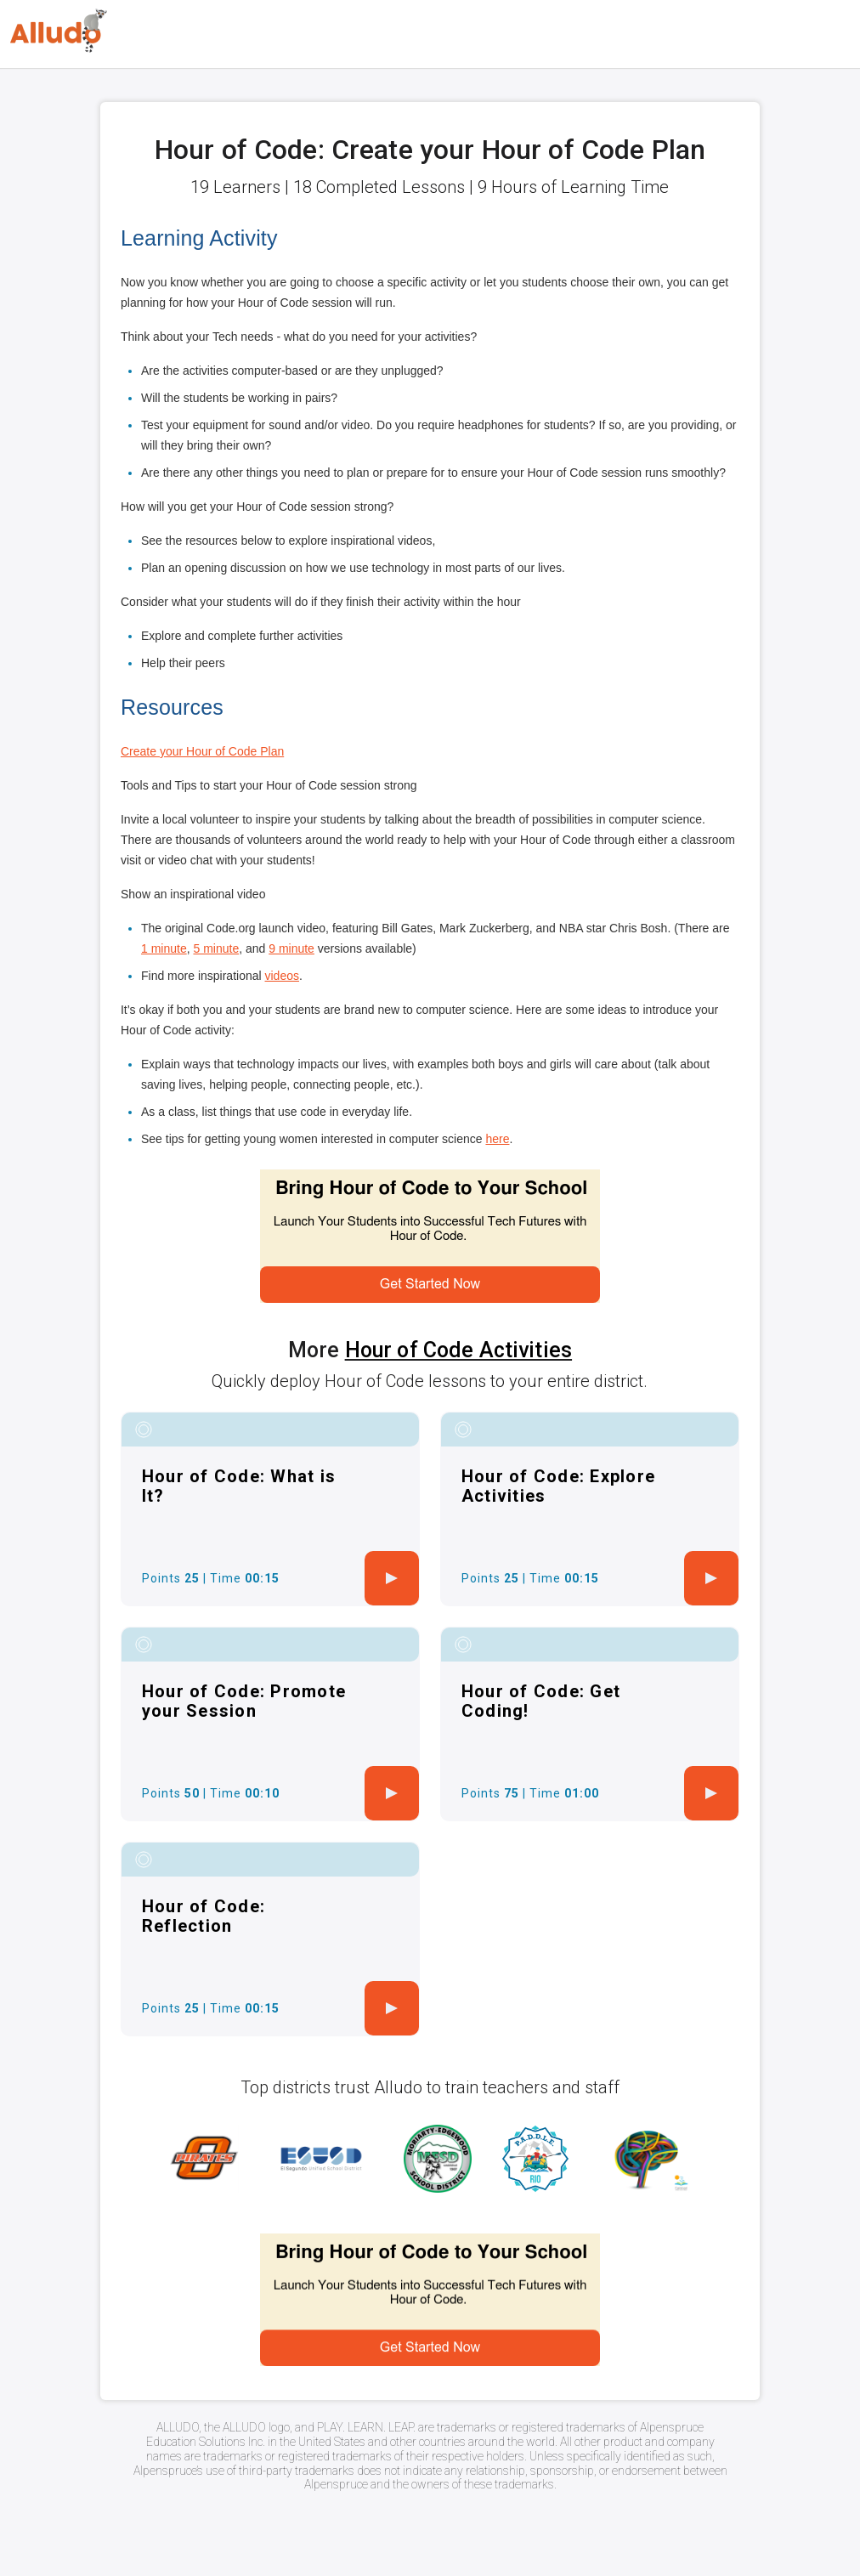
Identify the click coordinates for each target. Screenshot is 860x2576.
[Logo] (58, 31)
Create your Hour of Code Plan (202, 751)
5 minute (216, 948)
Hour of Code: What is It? (239, 1486)
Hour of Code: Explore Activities (558, 1486)
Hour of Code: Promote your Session (244, 1701)
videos (282, 975)
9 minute (291, 948)
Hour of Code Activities (458, 1350)
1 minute (164, 948)
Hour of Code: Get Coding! (540, 1701)
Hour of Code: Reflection (203, 1916)
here (497, 1139)
